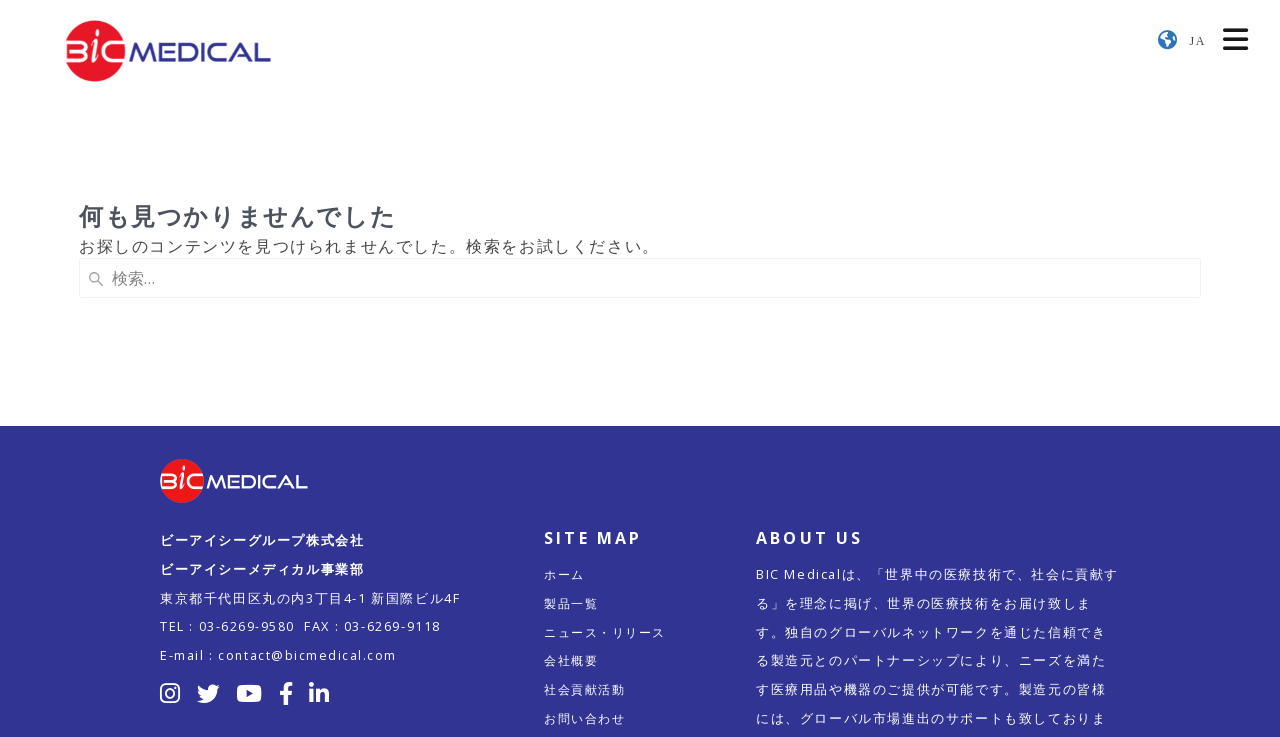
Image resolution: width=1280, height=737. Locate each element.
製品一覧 (573, 471)
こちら (966, 644)
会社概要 (573, 528)
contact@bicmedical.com (308, 523)
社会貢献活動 (588, 557)
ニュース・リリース (609, 500)
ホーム (566, 442)
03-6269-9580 (247, 494)
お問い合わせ (588, 586)
